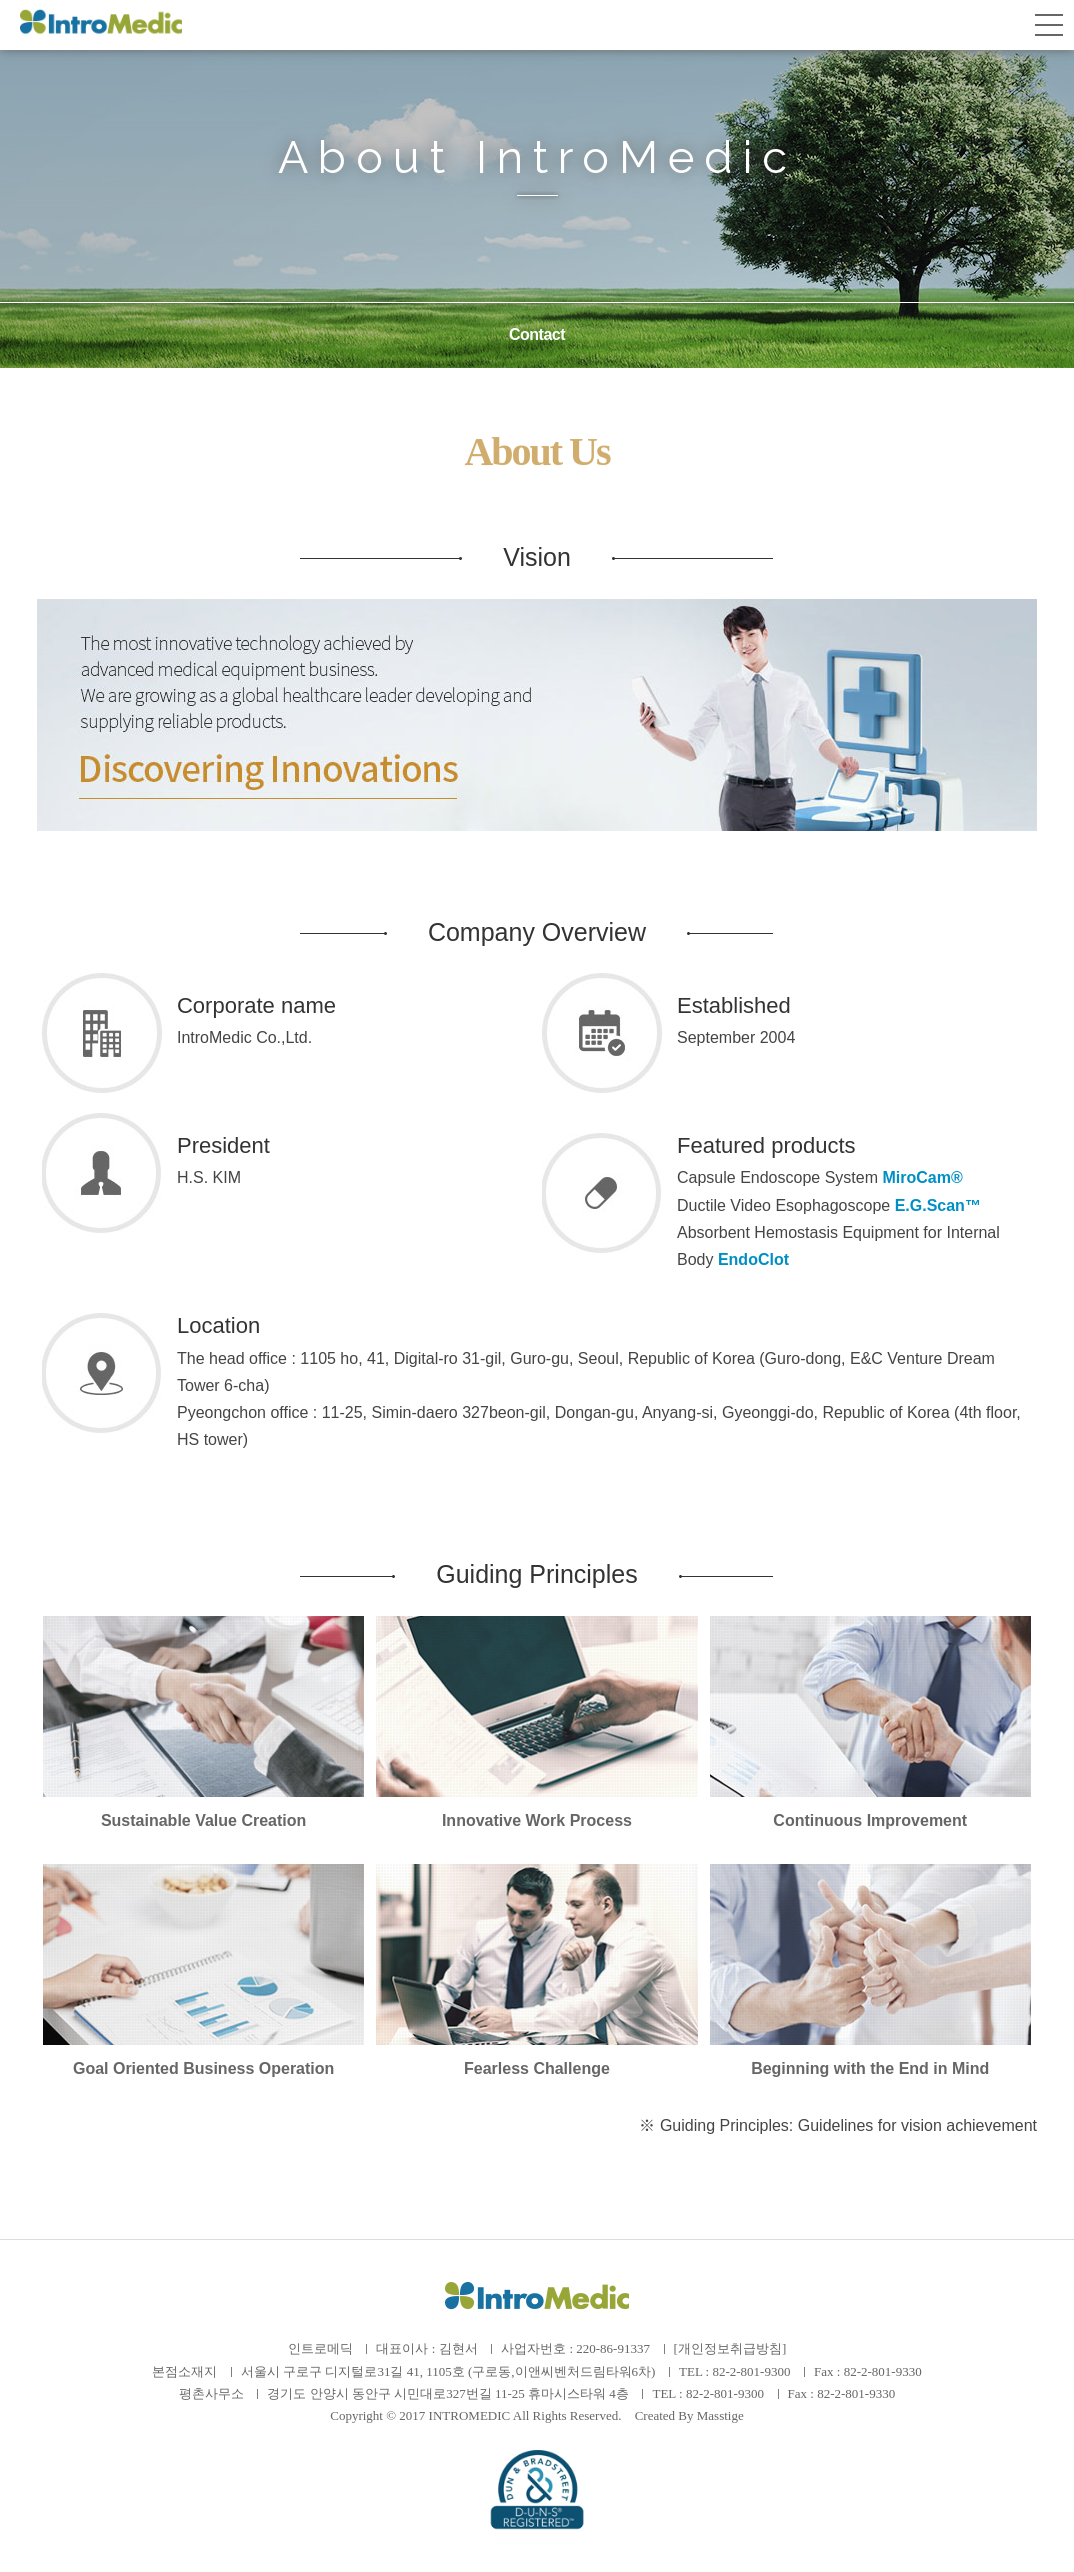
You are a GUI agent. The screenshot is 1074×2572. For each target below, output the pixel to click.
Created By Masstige (689, 2415)
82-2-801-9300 (751, 2371)
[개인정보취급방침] (730, 2348)
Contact (537, 334)
